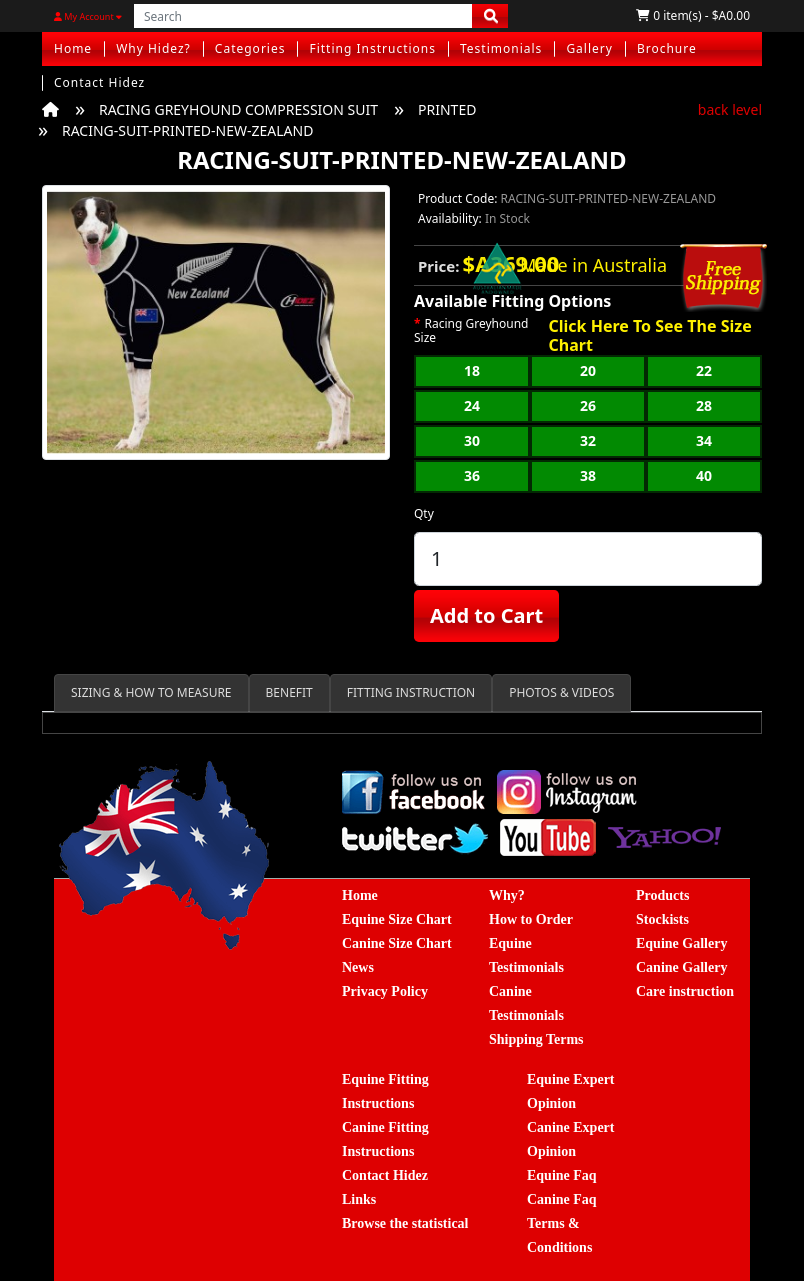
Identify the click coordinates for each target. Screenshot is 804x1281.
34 (704, 440)
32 (588, 440)
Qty (424, 513)
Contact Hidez (99, 82)
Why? (507, 895)
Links (359, 1199)
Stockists (662, 919)
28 (704, 405)
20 (588, 370)
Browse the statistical (405, 1223)
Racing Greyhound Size (471, 331)
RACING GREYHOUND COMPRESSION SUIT (238, 109)
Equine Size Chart (397, 919)
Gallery (589, 48)
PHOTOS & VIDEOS (561, 692)
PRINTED (447, 109)
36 (472, 475)
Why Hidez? (153, 48)
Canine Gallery (681, 967)
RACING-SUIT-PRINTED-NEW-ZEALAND (187, 130)
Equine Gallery (681, 943)
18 (472, 370)
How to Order (531, 919)
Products (662, 895)
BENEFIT (289, 692)
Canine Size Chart (397, 943)
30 (472, 440)
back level (730, 109)
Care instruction (685, 991)
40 (704, 475)
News (358, 967)
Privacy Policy (385, 991)
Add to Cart (486, 615)
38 (588, 475)
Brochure (667, 48)
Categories (250, 48)
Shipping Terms (536, 1039)
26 (588, 405)
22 (704, 370)
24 (472, 405)
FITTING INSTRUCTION (411, 692)
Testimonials (501, 48)
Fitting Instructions (372, 48)
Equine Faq (562, 1175)
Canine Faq (562, 1199)
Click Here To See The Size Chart (649, 336)
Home (73, 48)
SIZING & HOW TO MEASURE (151, 692)
